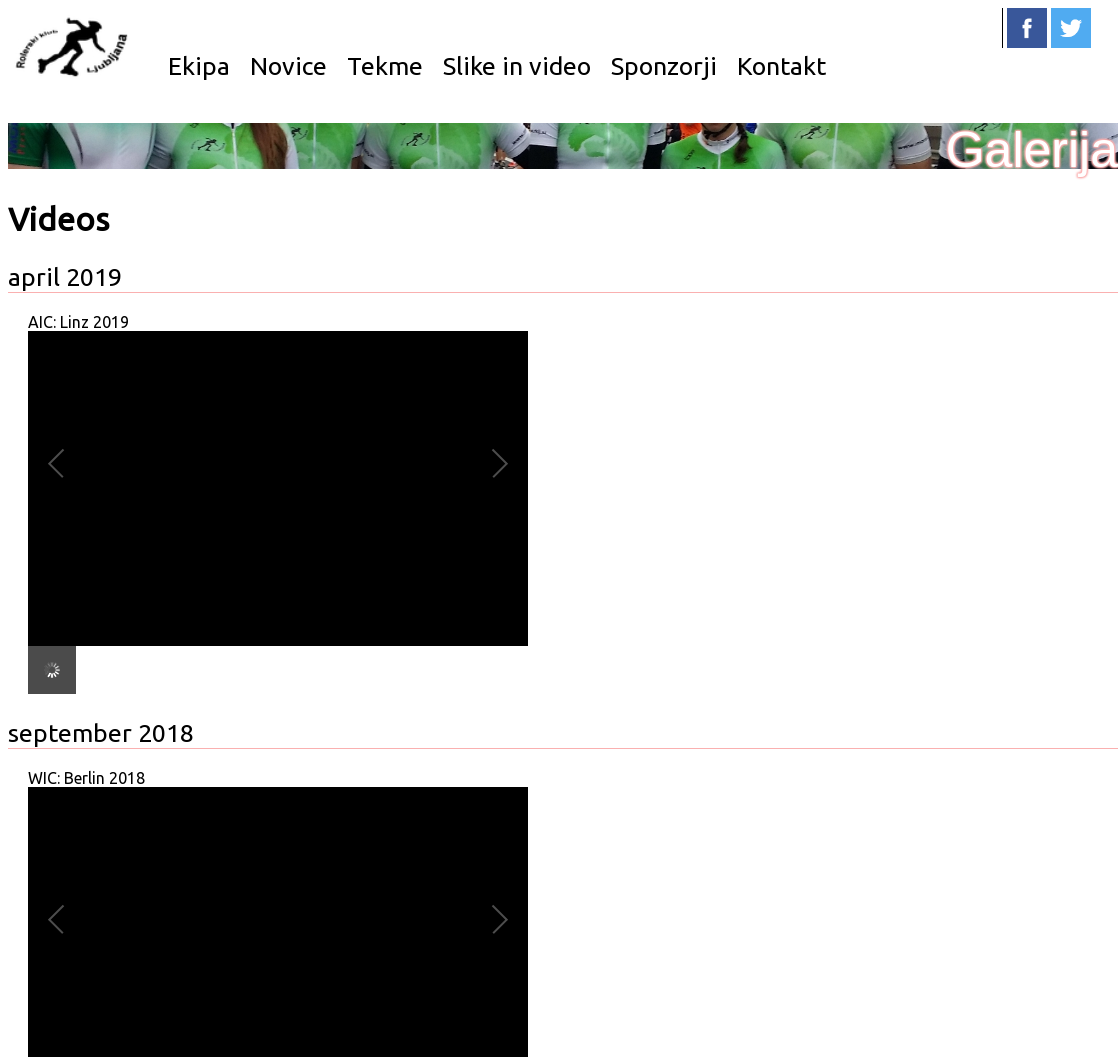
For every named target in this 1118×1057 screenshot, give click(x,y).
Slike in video (517, 66)
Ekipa (199, 66)
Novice (288, 66)
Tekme (385, 66)
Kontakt (781, 66)
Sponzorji (664, 66)
